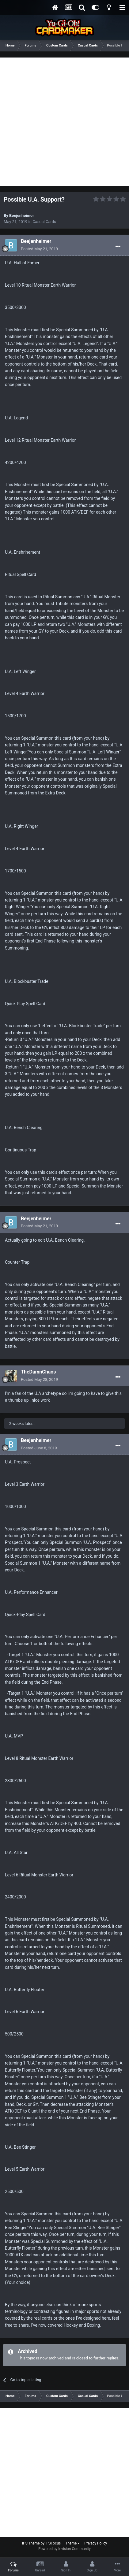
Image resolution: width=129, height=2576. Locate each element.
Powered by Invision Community (64, 2549)
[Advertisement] (64, 122)
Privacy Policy (95, 2543)
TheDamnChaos (38, 1372)
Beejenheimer (21, 215)
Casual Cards (44, 221)
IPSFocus (53, 2543)
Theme (72, 2543)
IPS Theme (31, 2543)
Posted (39, 249)
